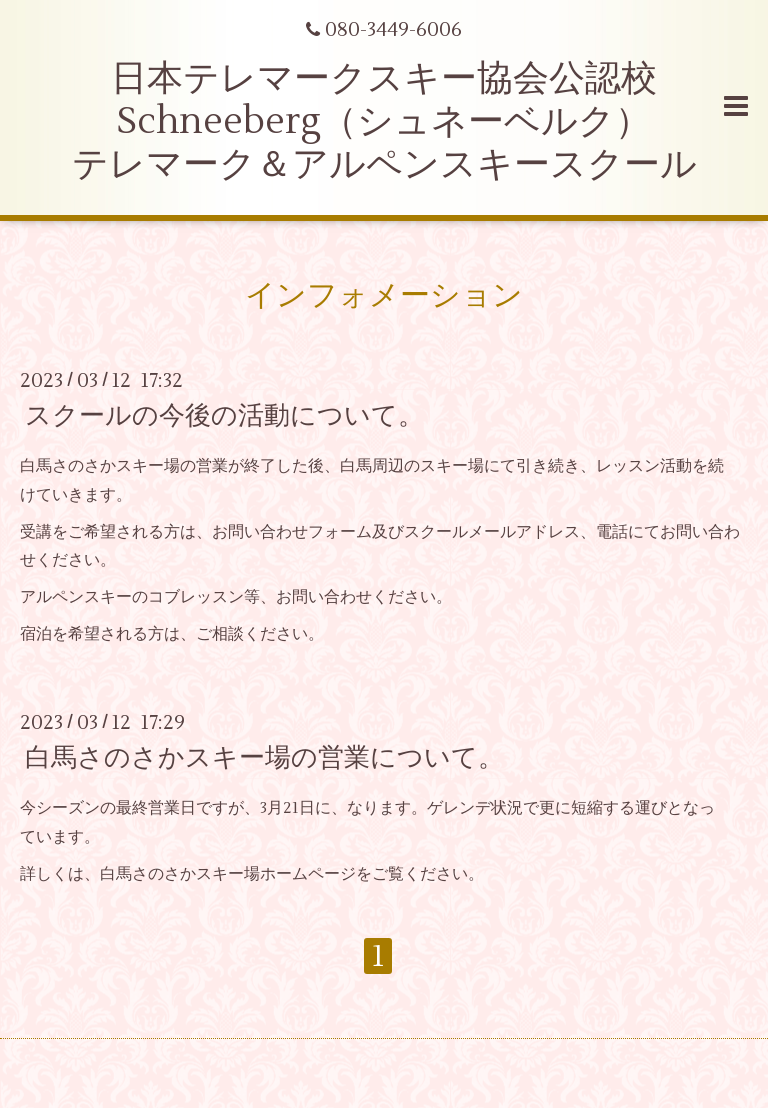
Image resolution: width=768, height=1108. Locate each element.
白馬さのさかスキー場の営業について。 (264, 758)
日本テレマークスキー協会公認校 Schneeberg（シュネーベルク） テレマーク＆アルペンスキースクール (384, 122)
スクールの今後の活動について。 (224, 416)
